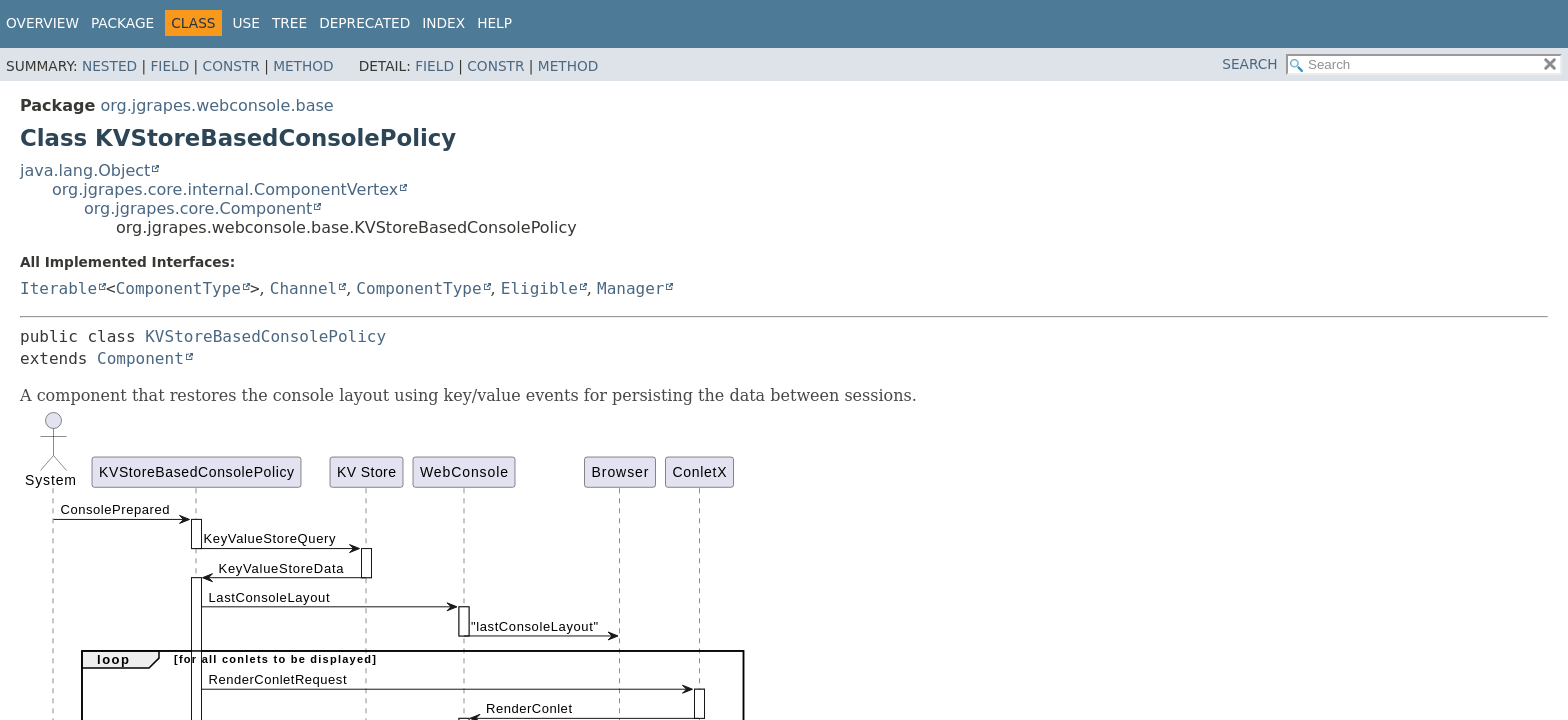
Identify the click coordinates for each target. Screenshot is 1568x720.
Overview (42, 23)
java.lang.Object (85, 170)
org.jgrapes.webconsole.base (216, 105)
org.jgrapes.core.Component (198, 208)
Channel (303, 288)
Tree (289, 23)
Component (140, 358)
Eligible (539, 288)
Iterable (58, 288)
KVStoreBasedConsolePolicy (265, 336)
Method (303, 66)
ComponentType (178, 288)
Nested (109, 66)
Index (443, 23)
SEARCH (1249, 64)
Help (494, 23)
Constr (231, 66)
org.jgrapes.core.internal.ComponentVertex (225, 189)
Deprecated (364, 23)
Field (169, 66)
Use (246, 23)
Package (122, 23)
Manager (630, 288)
